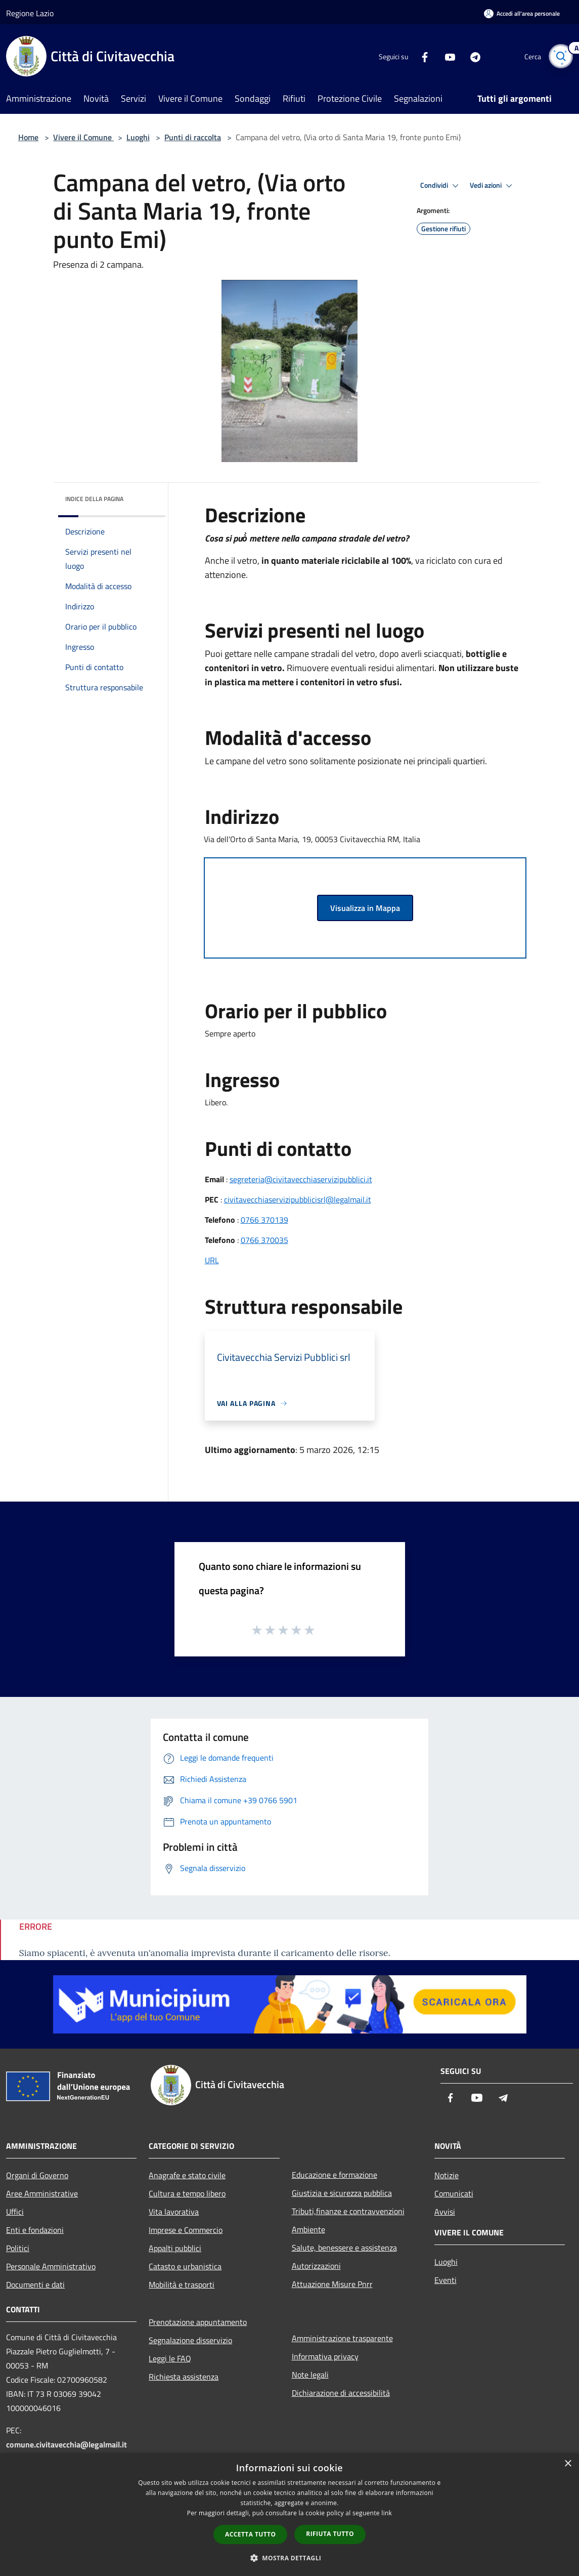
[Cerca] (561, 56)
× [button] (567, 2464)
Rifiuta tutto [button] (330, 2533)
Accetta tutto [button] (250, 2534)
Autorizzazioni (316, 2266)
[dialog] (289, 2514)
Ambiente (308, 2229)
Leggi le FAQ (170, 2358)
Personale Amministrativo (51, 2266)
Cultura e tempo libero (187, 2193)
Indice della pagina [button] (94, 499)
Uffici (15, 2212)
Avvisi (444, 2212)
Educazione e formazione (334, 2175)
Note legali (310, 2375)
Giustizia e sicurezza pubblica (342, 2193)
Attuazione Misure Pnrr (332, 2284)
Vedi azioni (492, 186)
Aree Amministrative (42, 2193)
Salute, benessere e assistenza (344, 2247)
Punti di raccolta (192, 137)
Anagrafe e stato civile (187, 2175)
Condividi (441, 186)
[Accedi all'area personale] (522, 13)
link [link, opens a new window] (386, 2513)
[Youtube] (445, 56)
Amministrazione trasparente (342, 2338)
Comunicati (453, 2193)
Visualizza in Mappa (365, 908)
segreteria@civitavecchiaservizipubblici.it (301, 1179)
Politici (17, 2248)
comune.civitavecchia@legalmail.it (66, 2444)
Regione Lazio (30, 13)
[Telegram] (471, 56)
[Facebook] (420, 56)
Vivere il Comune (83, 137)
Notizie (446, 2175)
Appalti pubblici (175, 2248)
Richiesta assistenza (183, 2377)
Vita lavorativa (174, 2212)
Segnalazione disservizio (190, 2340)
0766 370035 (264, 1240)
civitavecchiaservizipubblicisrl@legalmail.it (297, 1199)
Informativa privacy (325, 2356)
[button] (290, 2558)
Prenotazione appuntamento (198, 2322)
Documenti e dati (35, 2284)
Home (28, 137)
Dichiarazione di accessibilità (341, 2393)
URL (212, 1260)
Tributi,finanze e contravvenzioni (348, 2211)
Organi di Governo (37, 2175)
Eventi (445, 2280)
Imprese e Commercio (185, 2230)
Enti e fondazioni (35, 2230)
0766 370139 (264, 1220)
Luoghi (138, 137)
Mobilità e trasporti (181, 2284)
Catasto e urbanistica (185, 2266)
